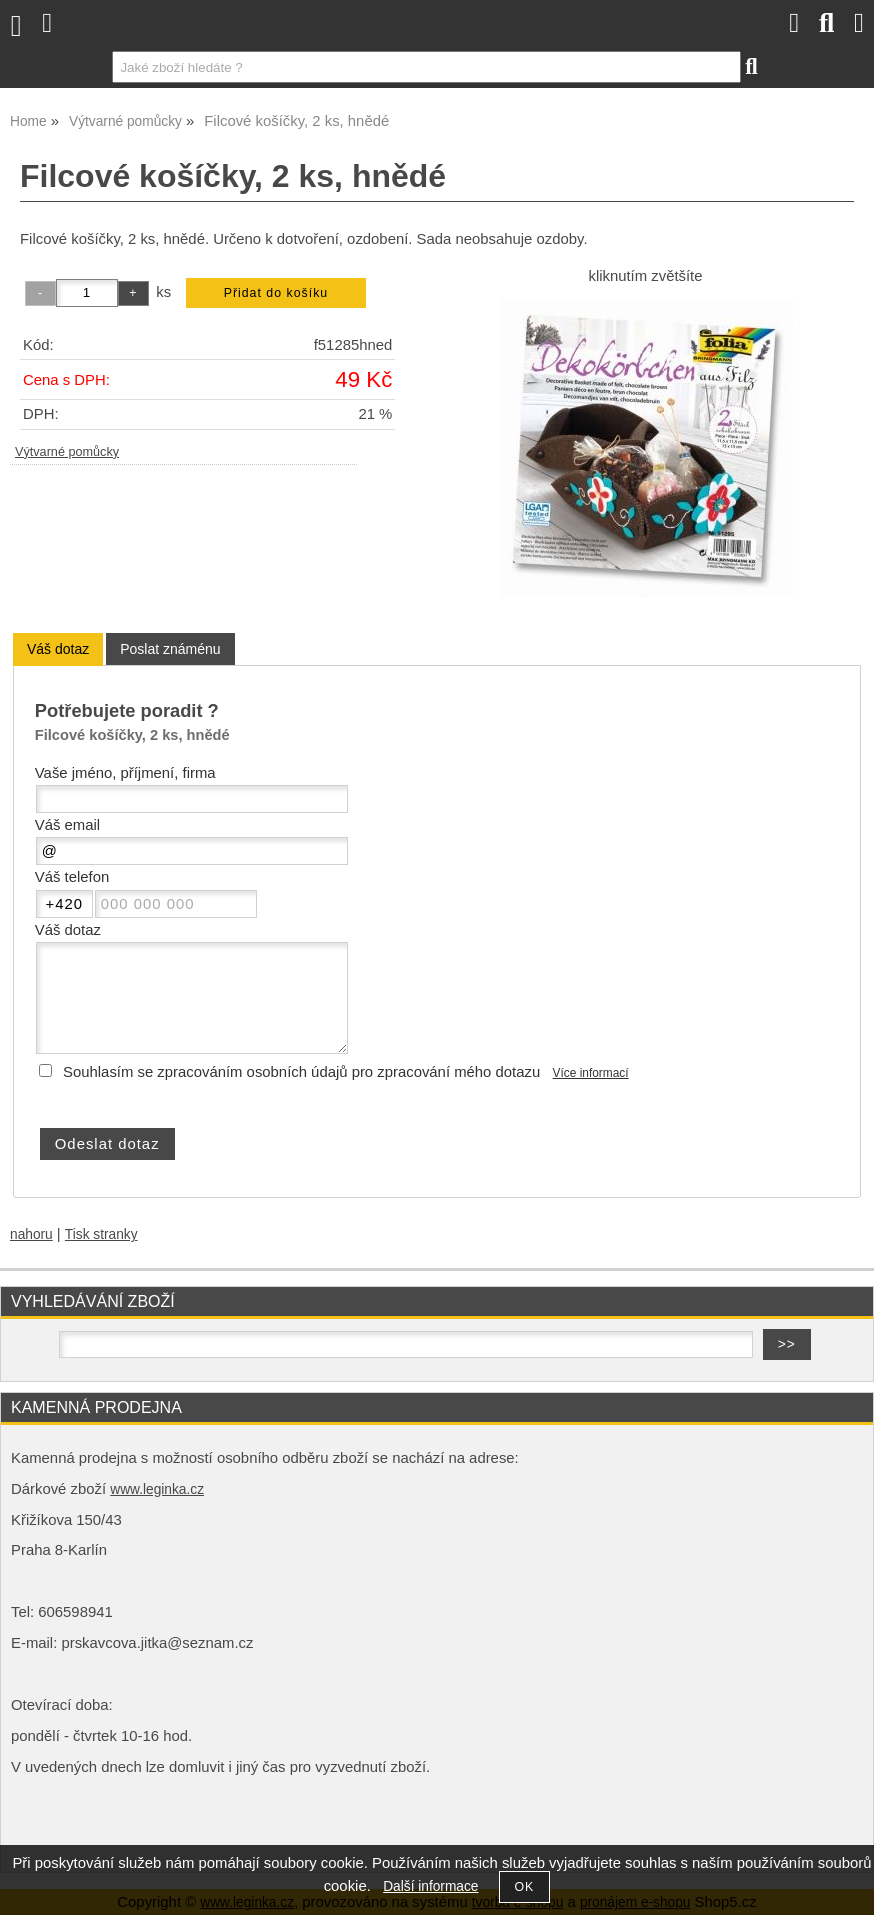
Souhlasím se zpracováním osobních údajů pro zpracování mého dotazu (301, 1072)
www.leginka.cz (157, 1489)
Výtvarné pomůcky (67, 452)
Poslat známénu (170, 649)
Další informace (430, 1886)
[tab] (58, 649)
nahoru (31, 1234)
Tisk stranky (101, 1234)
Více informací (591, 1073)
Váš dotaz (58, 649)
